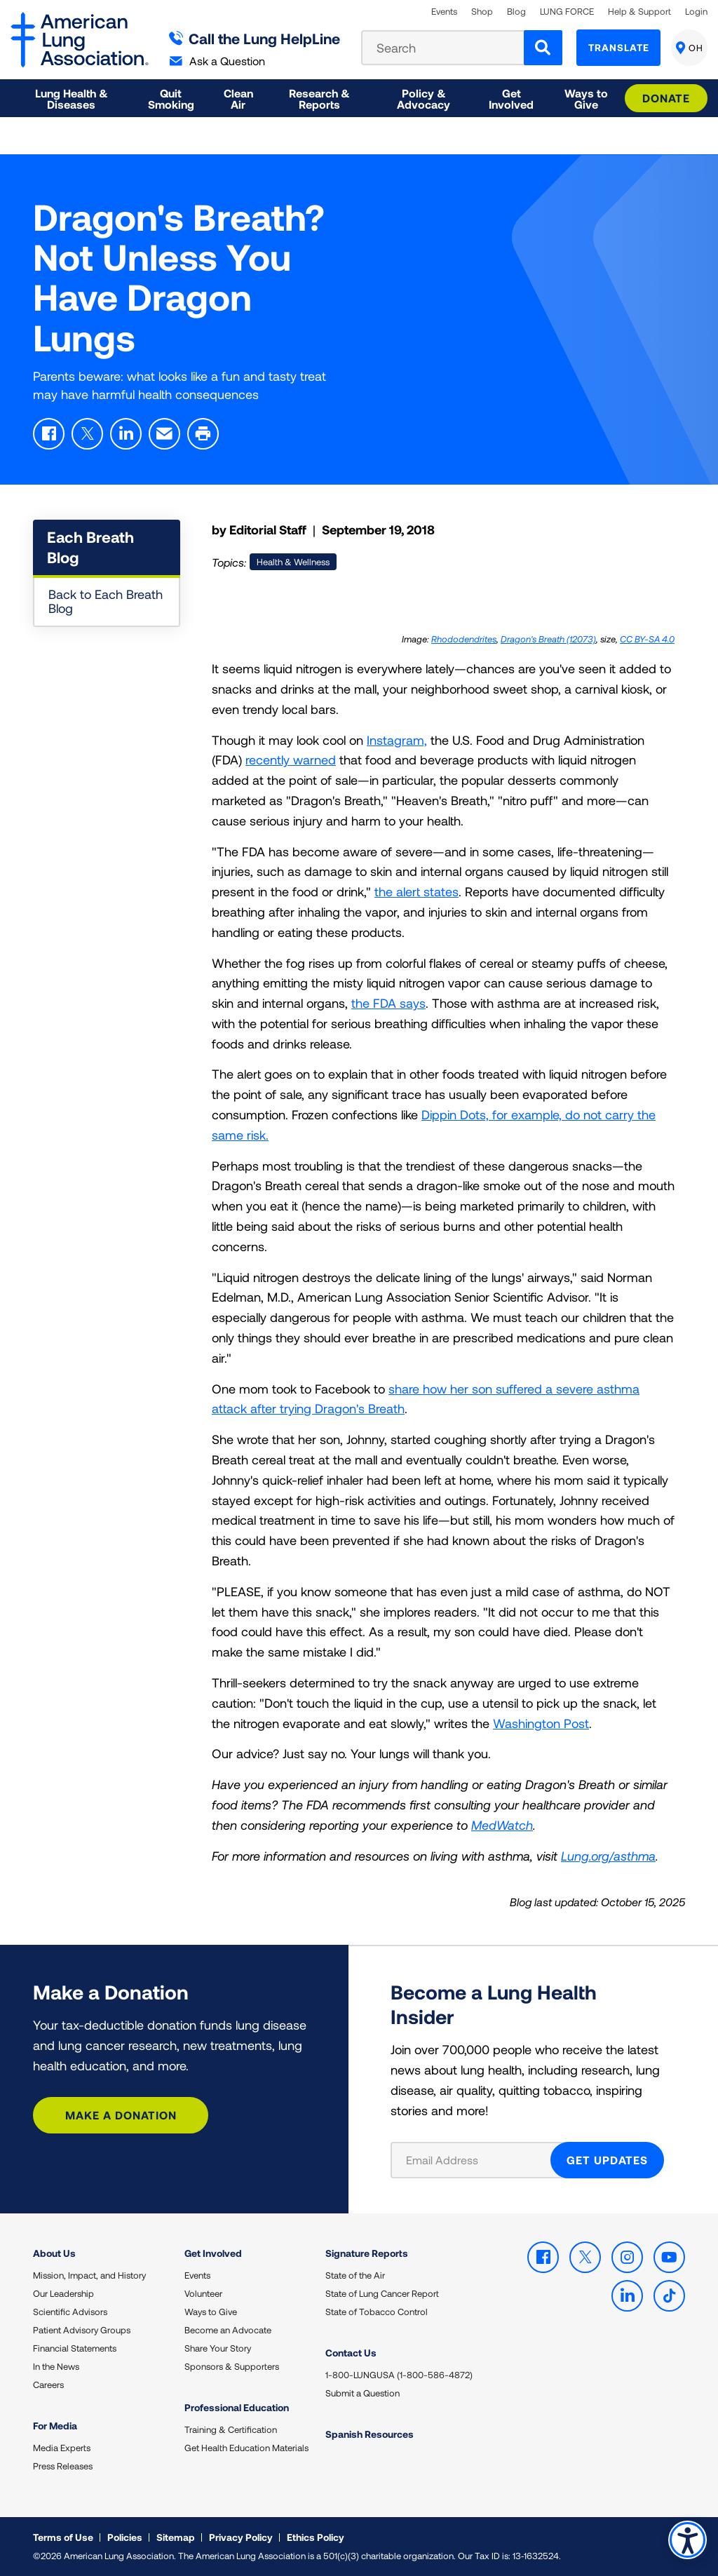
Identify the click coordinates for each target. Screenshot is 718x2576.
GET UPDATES (607, 2159)
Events (444, 11)
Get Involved (213, 2253)
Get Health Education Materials (246, 2447)
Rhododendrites (463, 639)
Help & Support (639, 11)
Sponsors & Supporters (231, 2366)
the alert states (416, 891)
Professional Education (236, 2407)
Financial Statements (74, 2348)
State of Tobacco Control (376, 2311)
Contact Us (351, 2353)
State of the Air (355, 2275)
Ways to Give (210, 2311)
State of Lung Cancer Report (382, 2293)
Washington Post (541, 1723)
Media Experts (61, 2447)
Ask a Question (217, 60)
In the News (56, 2366)
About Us (54, 2253)
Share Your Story (217, 2348)
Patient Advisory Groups (81, 2329)
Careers (48, 2384)
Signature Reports (366, 2253)
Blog (516, 11)
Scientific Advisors (70, 2311)
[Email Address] (479, 2160)
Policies (124, 2537)
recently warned (290, 759)
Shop (482, 11)
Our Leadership (63, 2293)
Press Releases (63, 2466)
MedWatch (502, 1825)
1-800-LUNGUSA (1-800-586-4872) (399, 2374)
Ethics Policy (315, 2537)
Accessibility (686, 2538)
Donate (666, 97)
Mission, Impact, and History (89, 2275)
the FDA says (388, 1003)
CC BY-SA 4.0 (647, 639)
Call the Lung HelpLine (255, 38)
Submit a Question (362, 2393)
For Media (55, 2426)
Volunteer (203, 2293)
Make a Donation (121, 2115)
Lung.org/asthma (608, 1855)
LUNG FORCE (567, 11)
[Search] (543, 47)
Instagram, (397, 740)
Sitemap (175, 2537)
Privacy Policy (241, 2537)
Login (696, 11)
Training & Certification (230, 2429)
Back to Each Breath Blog (105, 601)
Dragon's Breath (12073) (548, 639)
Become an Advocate (227, 2329)
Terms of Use (63, 2537)
